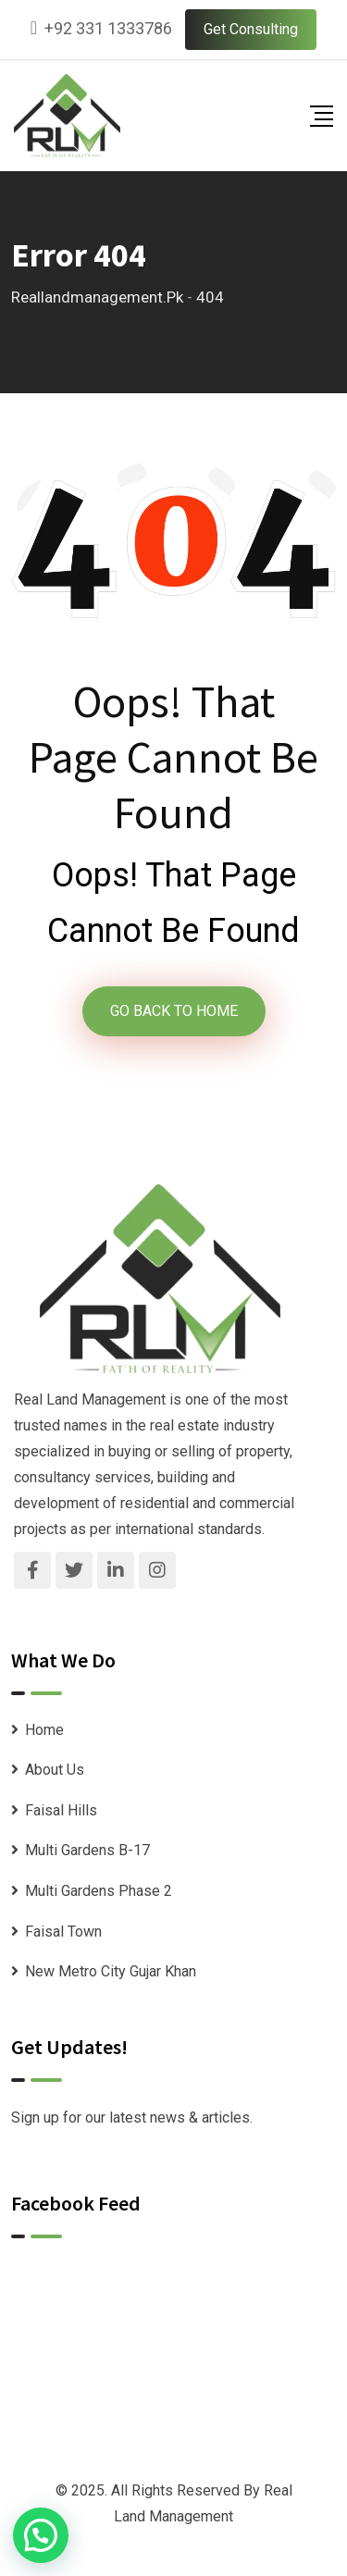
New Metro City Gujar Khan (110, 1971)
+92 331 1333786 (108, 28)
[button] (40, 2535)
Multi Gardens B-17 (87, 1850)
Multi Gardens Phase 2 (98, 1891)
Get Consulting (251, 29)
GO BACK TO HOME (174, 1011)
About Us (54, 1769)
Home (44, 1730)
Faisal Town (63, 1931)
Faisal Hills (61, 1810)
